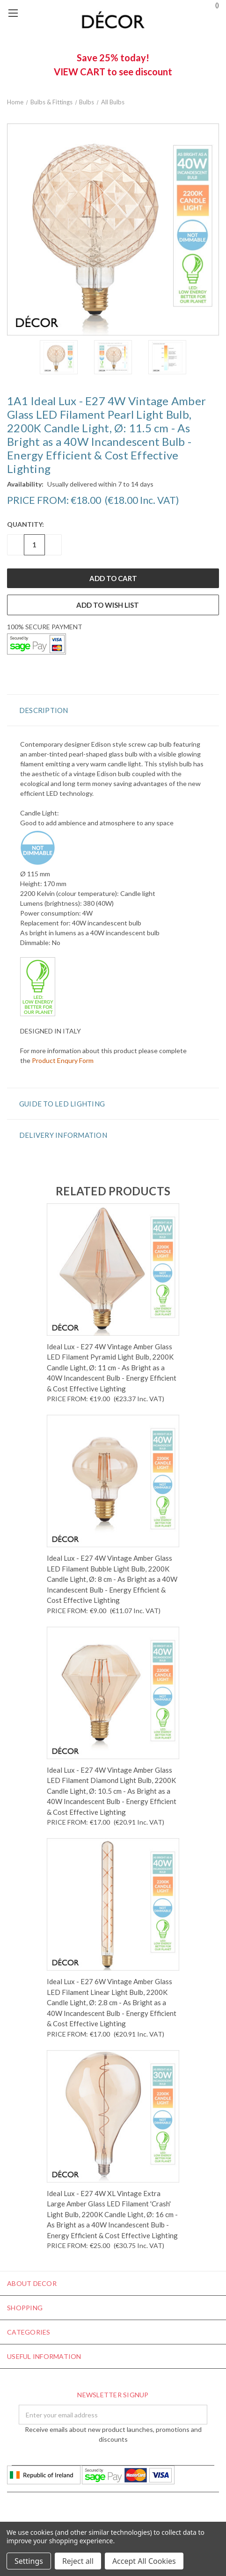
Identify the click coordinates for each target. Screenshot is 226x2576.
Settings (29, 2561)
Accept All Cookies (144, 2561)
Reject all (78, 2561)
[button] (113, 710)
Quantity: (25, 524)
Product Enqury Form (63, 1060)
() (212, 4)
